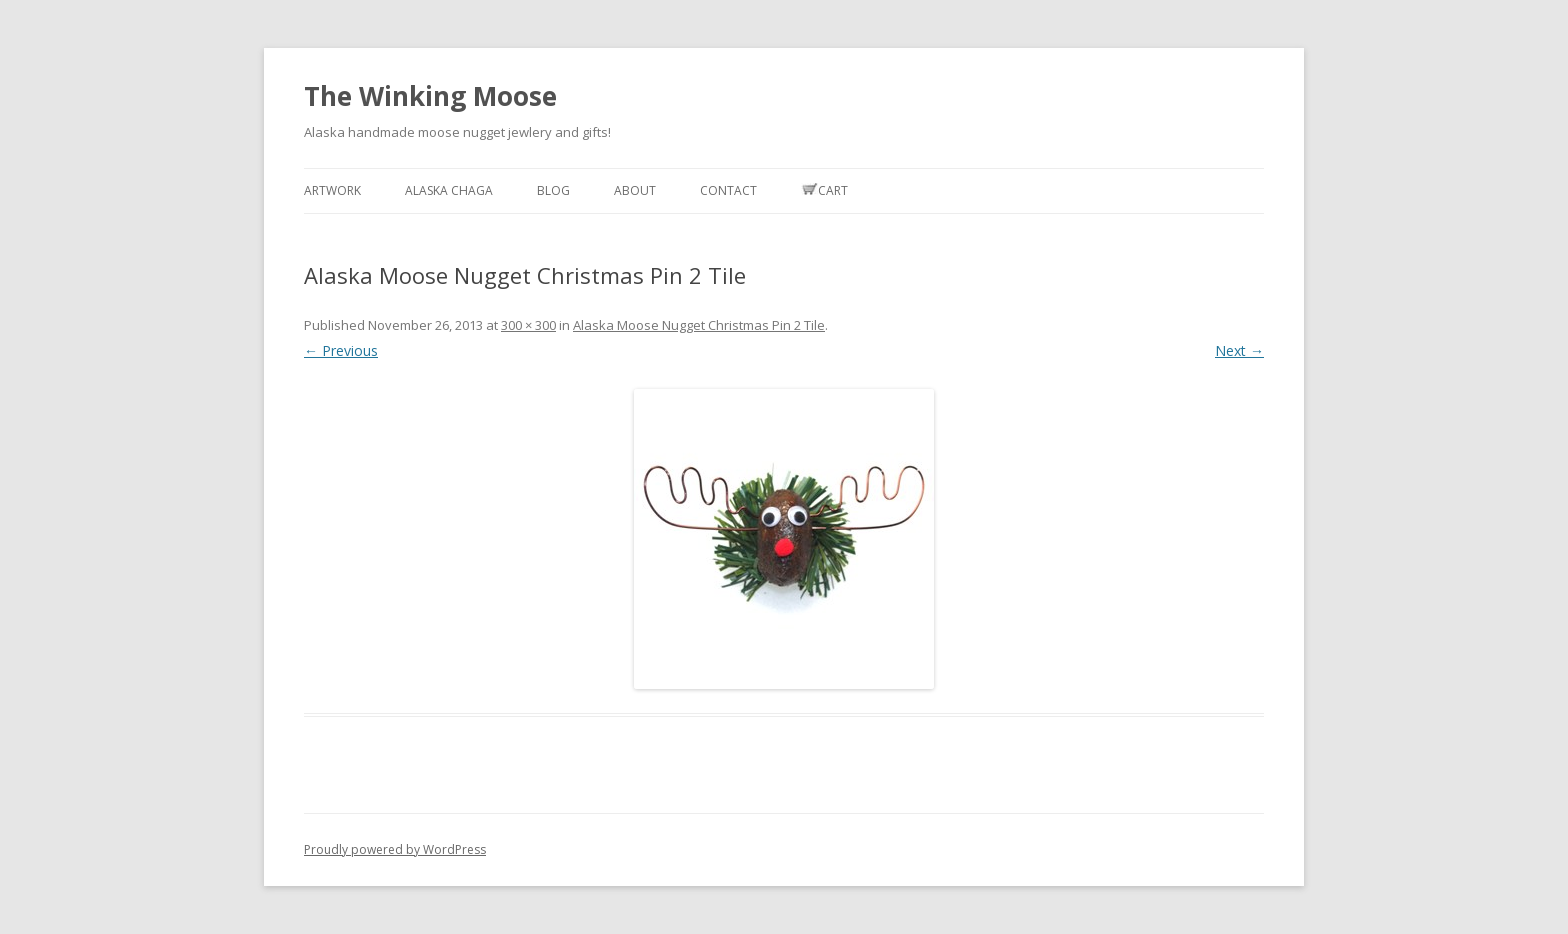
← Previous (341, 350)
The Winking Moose (430, 96)
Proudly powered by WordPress (395, 849)
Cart (824, 190)
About (635, 190)
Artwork (332, 190)
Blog (553, 190)
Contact (728, 190)
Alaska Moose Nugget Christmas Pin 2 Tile (699, 325)
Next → (1239, 350)
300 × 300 (528, 325)
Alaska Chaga (449, 190)
